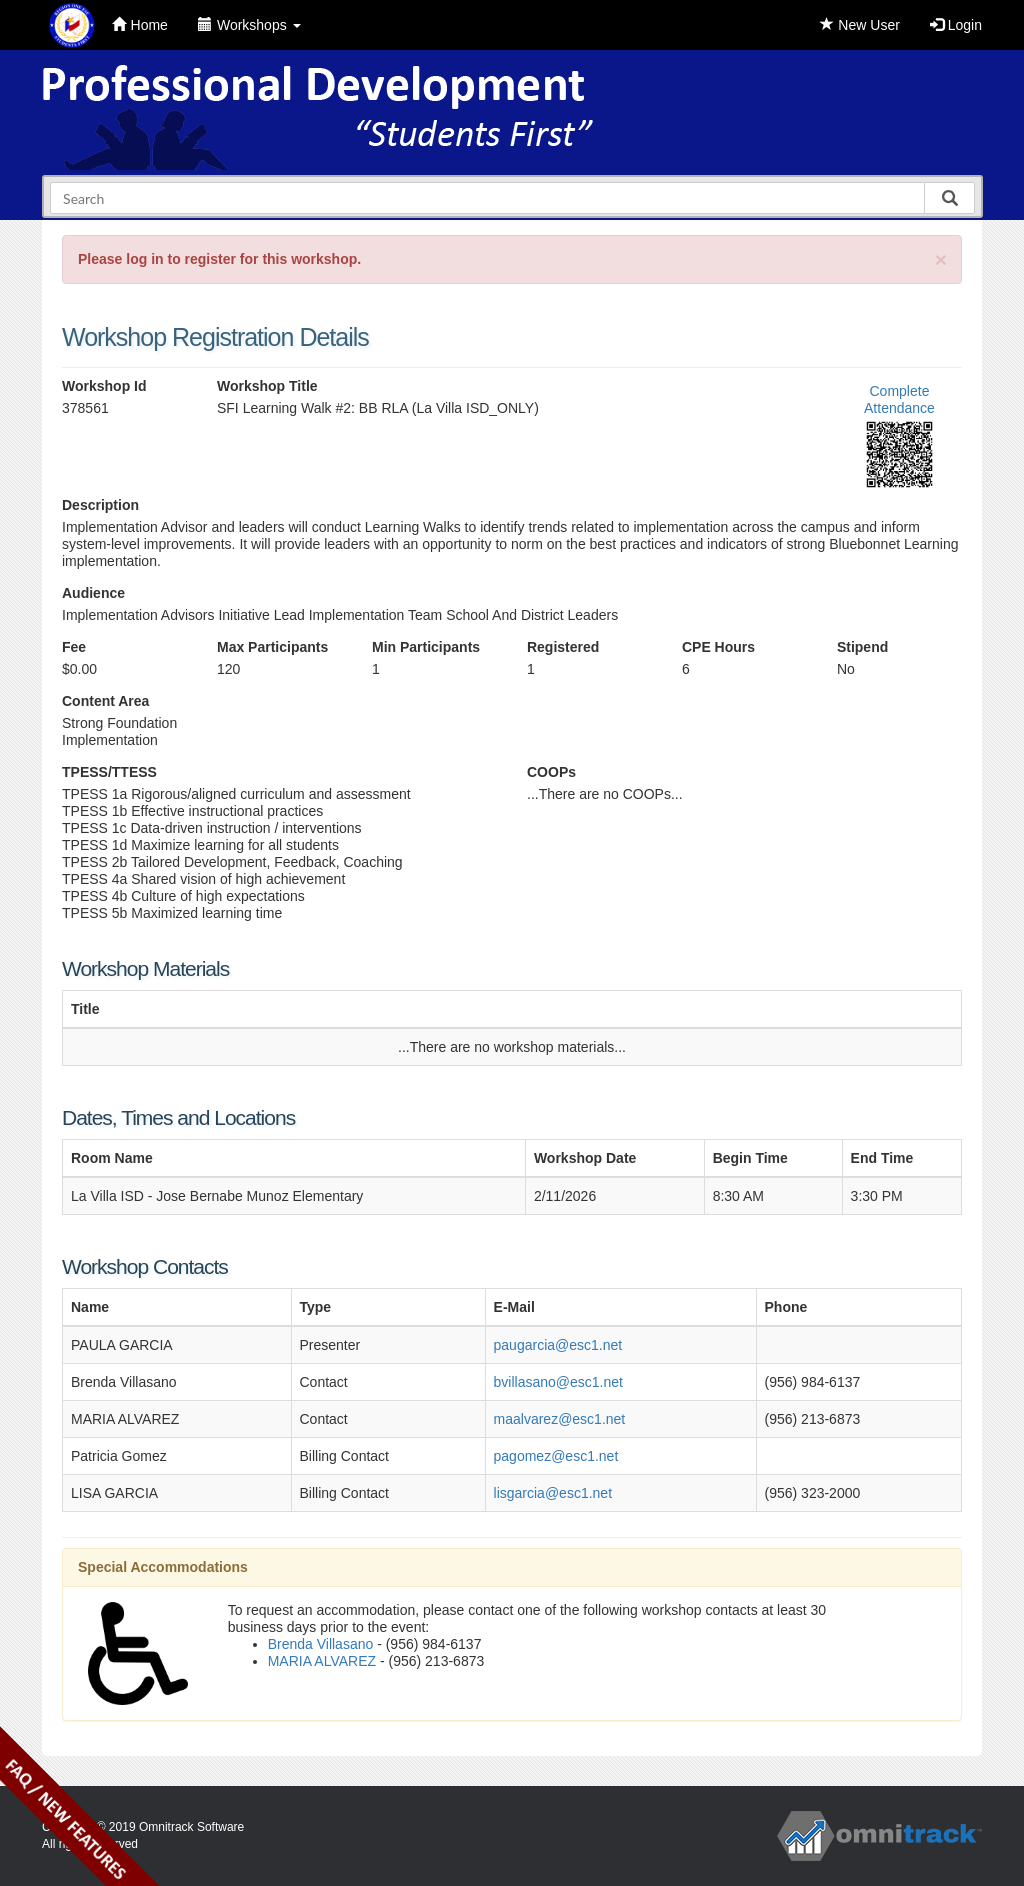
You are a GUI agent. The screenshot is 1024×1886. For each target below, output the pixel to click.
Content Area (105, 701)
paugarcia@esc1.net (558, 1345)
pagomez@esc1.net (556, 1456)
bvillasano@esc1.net (558, 1382)
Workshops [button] (249, 25)
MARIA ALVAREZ (322, 1661)
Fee (74, 647)
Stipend (862, 647)
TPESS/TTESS (109, 772)
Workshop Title (267, 386)
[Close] (941, 259)
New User (859, 25)
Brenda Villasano (321, 1644)
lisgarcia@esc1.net (553, 1493)
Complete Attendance (899, 399)
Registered (563, 647)
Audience (93, 593)
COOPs (551, 772)
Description (100, 505)
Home (140, 25)
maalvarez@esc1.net (560, 1419)
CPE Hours (718, 647)
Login (956, 25)
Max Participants (272, 647)
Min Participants (426, 647)
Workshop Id (104, 386)
